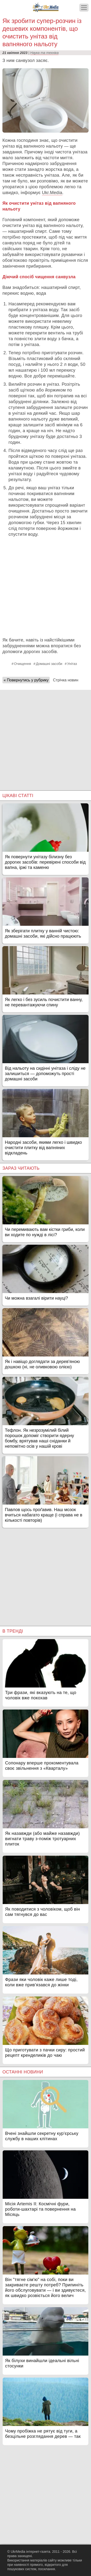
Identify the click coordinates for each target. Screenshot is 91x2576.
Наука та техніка (44, 53)
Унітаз (72, 664)
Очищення (22, 664)
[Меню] (84, 8)
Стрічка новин (65, 680)
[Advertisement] (45, 587)
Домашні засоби (49, 664)
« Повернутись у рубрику (26, 680)
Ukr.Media (52, 192)
